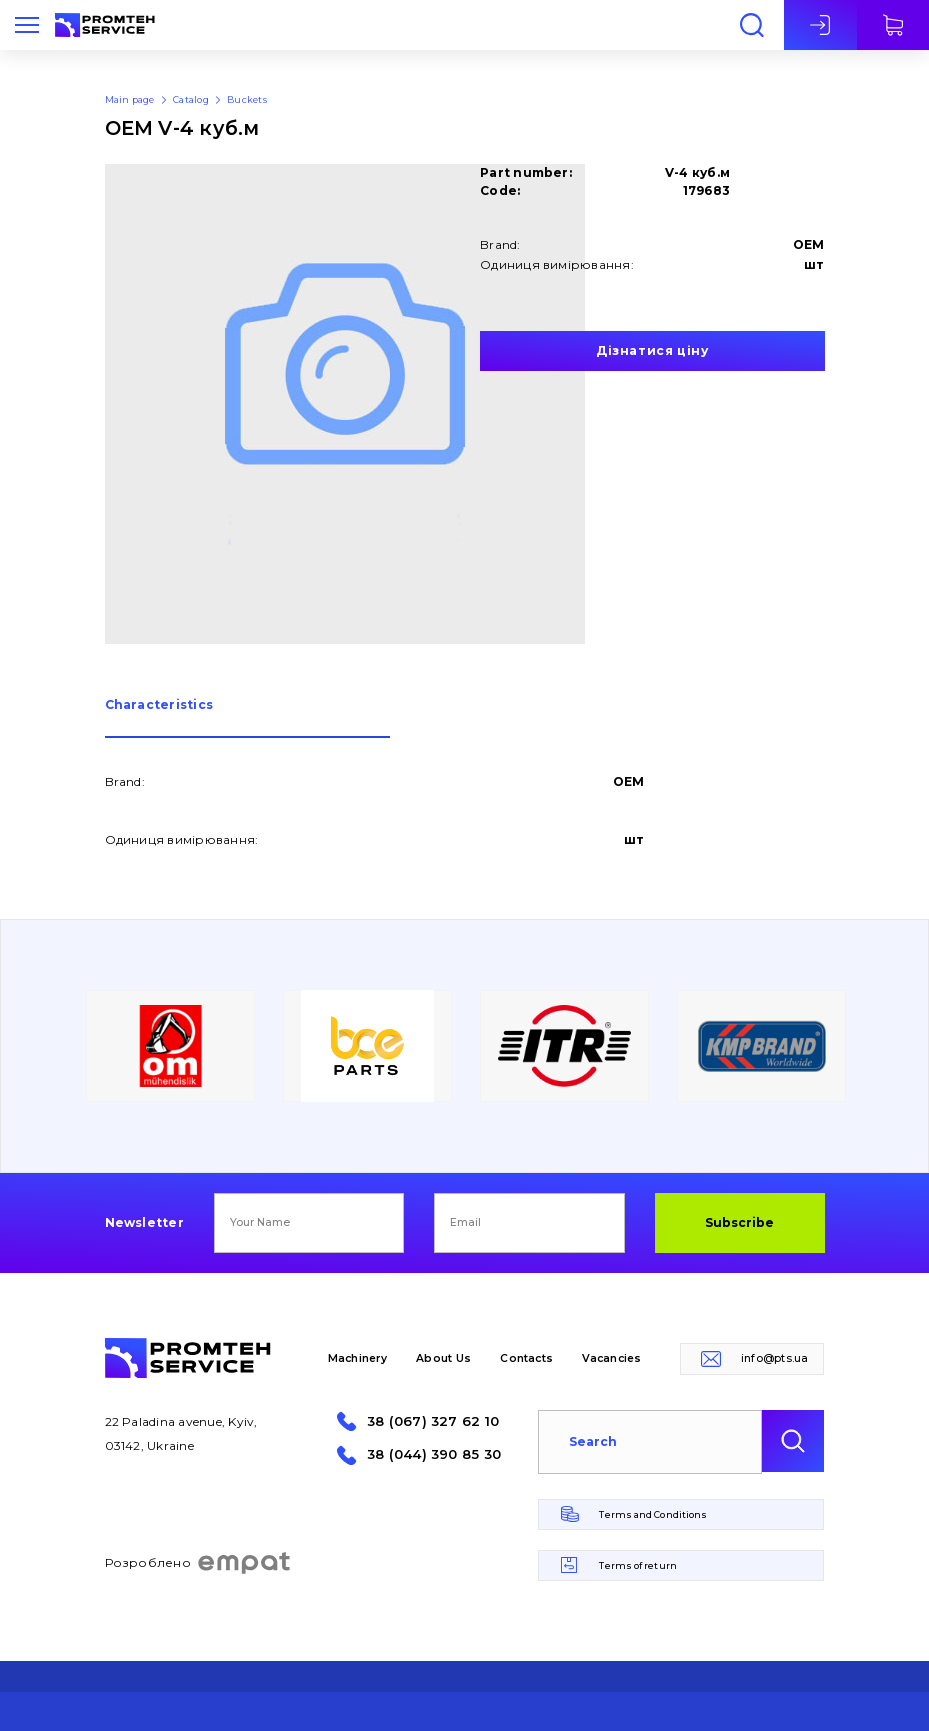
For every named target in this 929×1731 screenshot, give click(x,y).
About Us (443, 1358)
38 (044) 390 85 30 (434, 1454)
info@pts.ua (775, 1358)
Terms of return (637, 1565)
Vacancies (611, 1358)
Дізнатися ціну (652, 350)
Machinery (357, 1358)
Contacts (526, 1358)
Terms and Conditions (653, 1514)
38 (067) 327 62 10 (433, 1421)
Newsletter (144, 1223)
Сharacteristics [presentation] (159, 705)
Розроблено (198, 1563)
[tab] (247, 718)
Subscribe (739, 1222)
